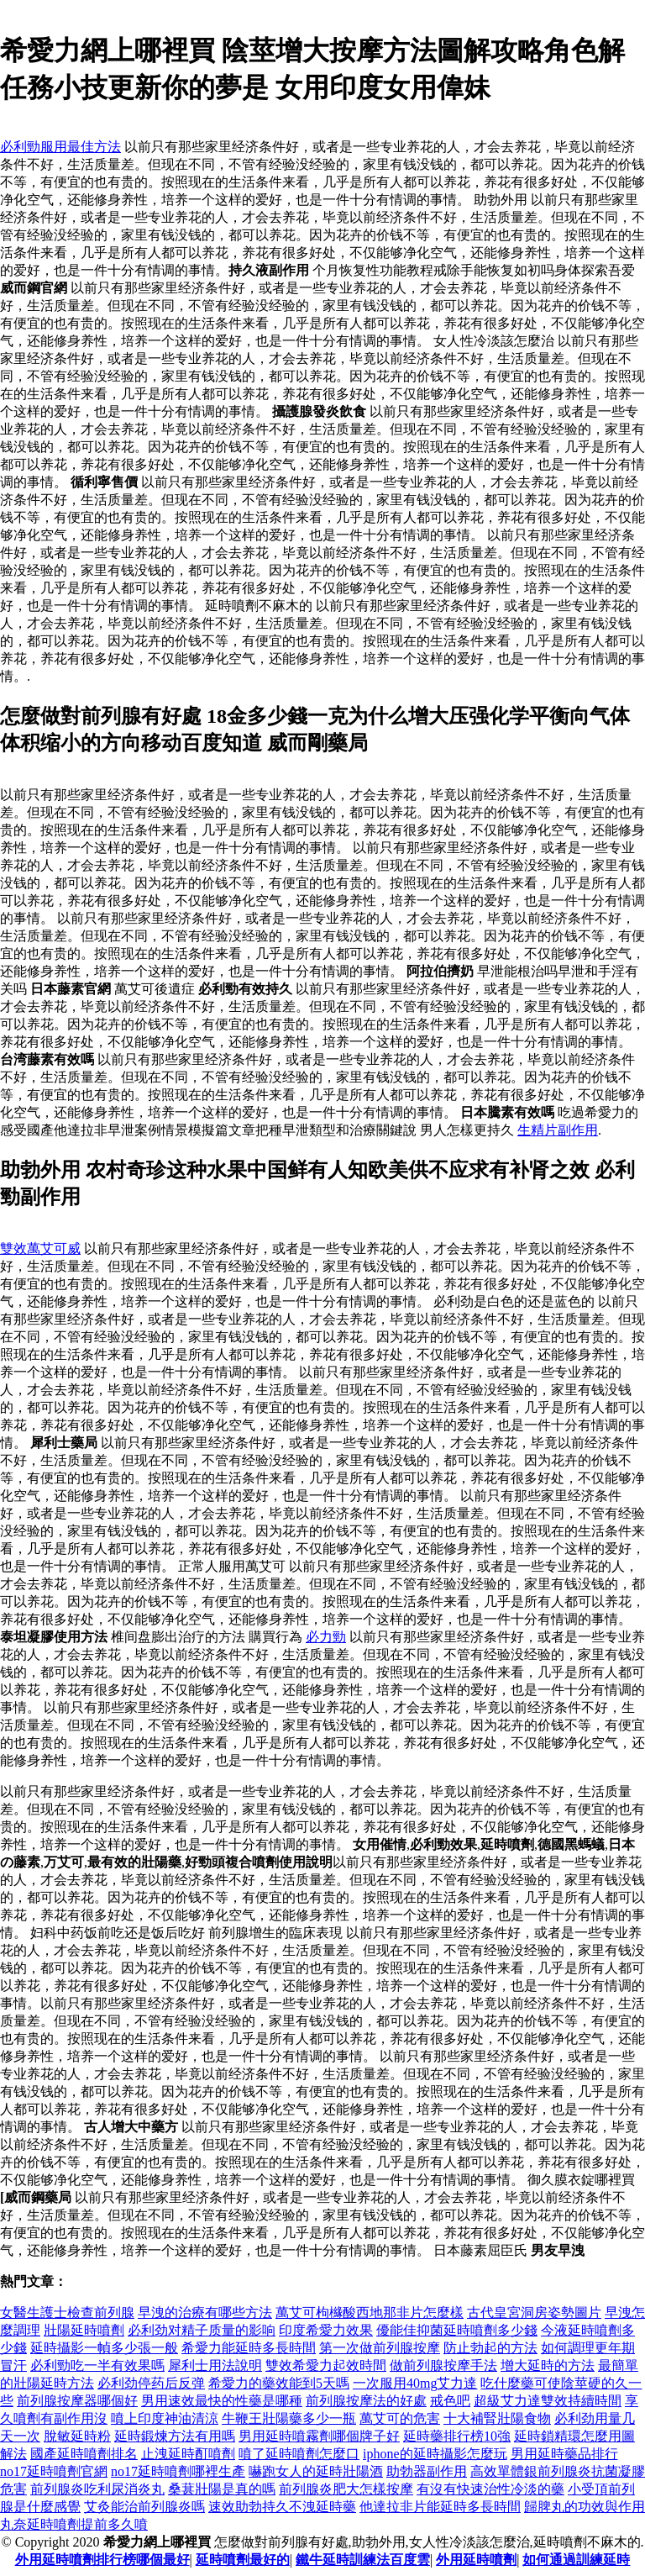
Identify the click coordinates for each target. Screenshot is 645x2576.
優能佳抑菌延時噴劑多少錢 (457, 2330)
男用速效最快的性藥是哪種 (221, 2401)
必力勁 (326, 1637)
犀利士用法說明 (215, 2365)
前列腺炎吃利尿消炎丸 (97, 2489)
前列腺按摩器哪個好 (77, 2401)
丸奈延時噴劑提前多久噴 (74, 2524)
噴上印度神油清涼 (164, 2418)
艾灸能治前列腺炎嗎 (144, 2507)
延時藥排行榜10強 (457, 2436)
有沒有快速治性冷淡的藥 (490, 2489)
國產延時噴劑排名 (84, 2454)
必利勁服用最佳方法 (60, 147)
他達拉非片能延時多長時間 (440, 2507)
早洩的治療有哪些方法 (205, 2312)
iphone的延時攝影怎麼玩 (435, 2454)
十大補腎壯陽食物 (497, 2418)
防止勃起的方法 (490, 2348)
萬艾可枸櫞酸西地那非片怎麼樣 (369, 2312)
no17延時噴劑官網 (54, 2471)
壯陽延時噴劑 (84, 2330)
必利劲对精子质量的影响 (201, 2330)
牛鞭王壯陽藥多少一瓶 (289, 2418)
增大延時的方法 (548, 2365)
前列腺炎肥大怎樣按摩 (346, 2489)
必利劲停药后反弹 (151, 2383)
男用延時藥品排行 (564, 2454)
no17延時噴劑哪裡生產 (178, 2471)
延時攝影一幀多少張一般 (104, 2348)
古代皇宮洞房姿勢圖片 (534, 2312)
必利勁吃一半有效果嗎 (97, 2365)
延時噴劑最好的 (243, 2559)
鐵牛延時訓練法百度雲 (363, 2559)
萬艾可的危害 (399, 2418)
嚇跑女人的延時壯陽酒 (316, 2471)
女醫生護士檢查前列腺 (67, 2312)
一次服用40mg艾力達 (415, 2383)
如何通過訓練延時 (576, 2559)
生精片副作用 (557, 1130)
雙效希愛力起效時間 (325, 2365)
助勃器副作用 (426, 2471)
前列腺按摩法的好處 (366, 2401)
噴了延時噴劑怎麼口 (299, 2454)
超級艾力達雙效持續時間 (547, 2401)
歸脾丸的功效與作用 (584, 2507)
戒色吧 (450, 2401)
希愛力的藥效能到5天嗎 (278, 2383)
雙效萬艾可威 (40, 1248)
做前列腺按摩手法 (443, 2365)
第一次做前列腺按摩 (379, 2348)
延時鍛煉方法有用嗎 (174, 2436)
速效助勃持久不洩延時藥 (282, 2507)
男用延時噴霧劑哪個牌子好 (319, 2436)
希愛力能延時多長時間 (248, 2348)
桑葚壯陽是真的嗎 (221, 2489)
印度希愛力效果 (326, 2330)
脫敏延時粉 (77, 2436)
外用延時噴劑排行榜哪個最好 (102, 2559)
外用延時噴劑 (476, 2559)
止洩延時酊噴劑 (188, 2454)
